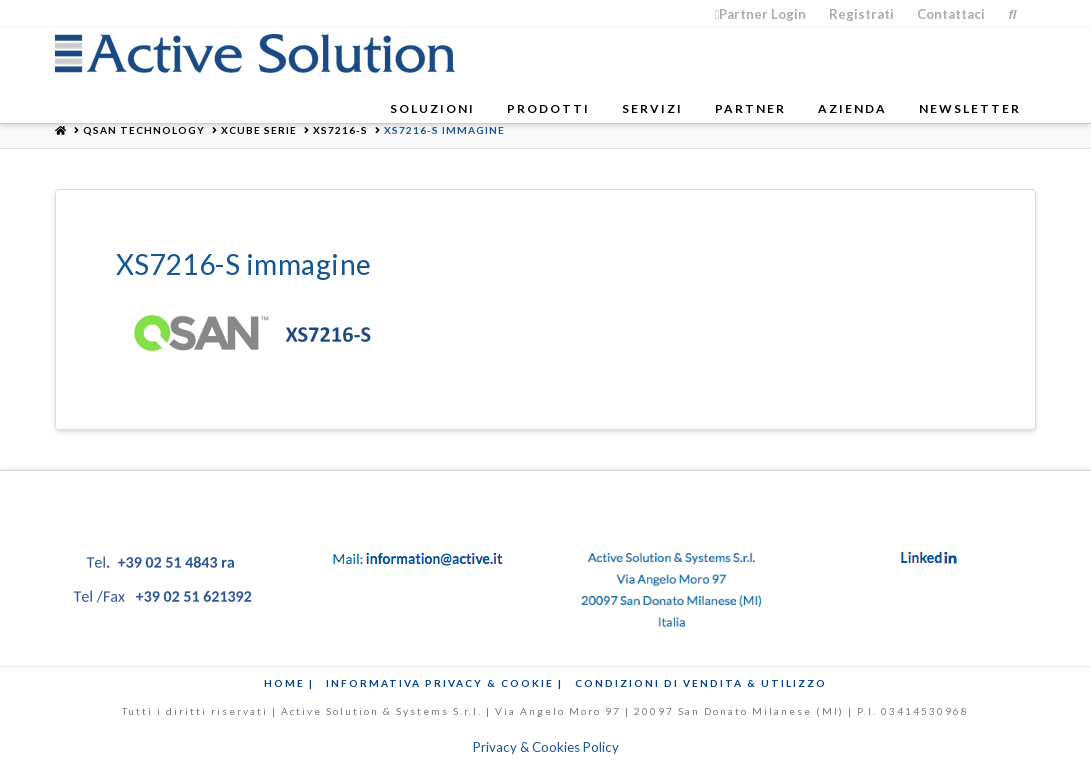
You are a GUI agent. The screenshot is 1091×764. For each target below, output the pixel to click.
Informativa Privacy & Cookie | (444, 683)
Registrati (861, 14)
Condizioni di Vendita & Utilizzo (701, 683)
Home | (289, 683)
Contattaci (951, 14)
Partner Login (761, 14)
